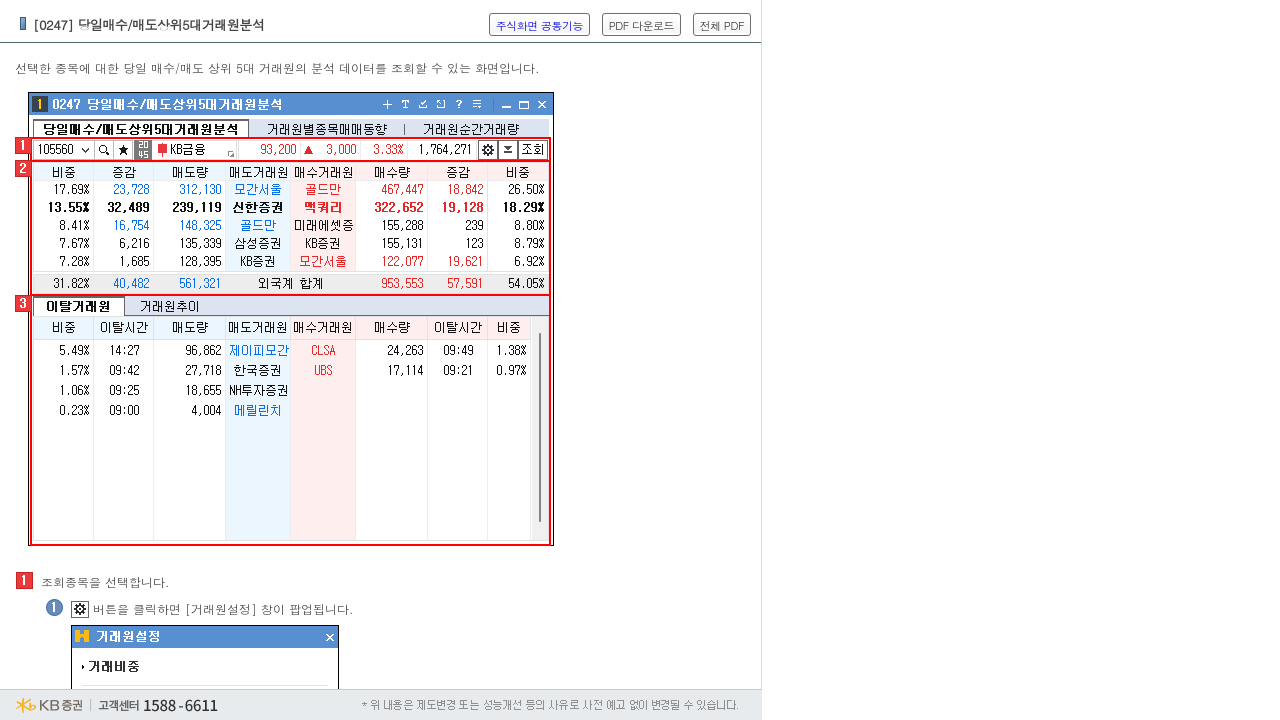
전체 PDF (722, 25)
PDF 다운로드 (641, 25)
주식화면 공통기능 (539, 25)
